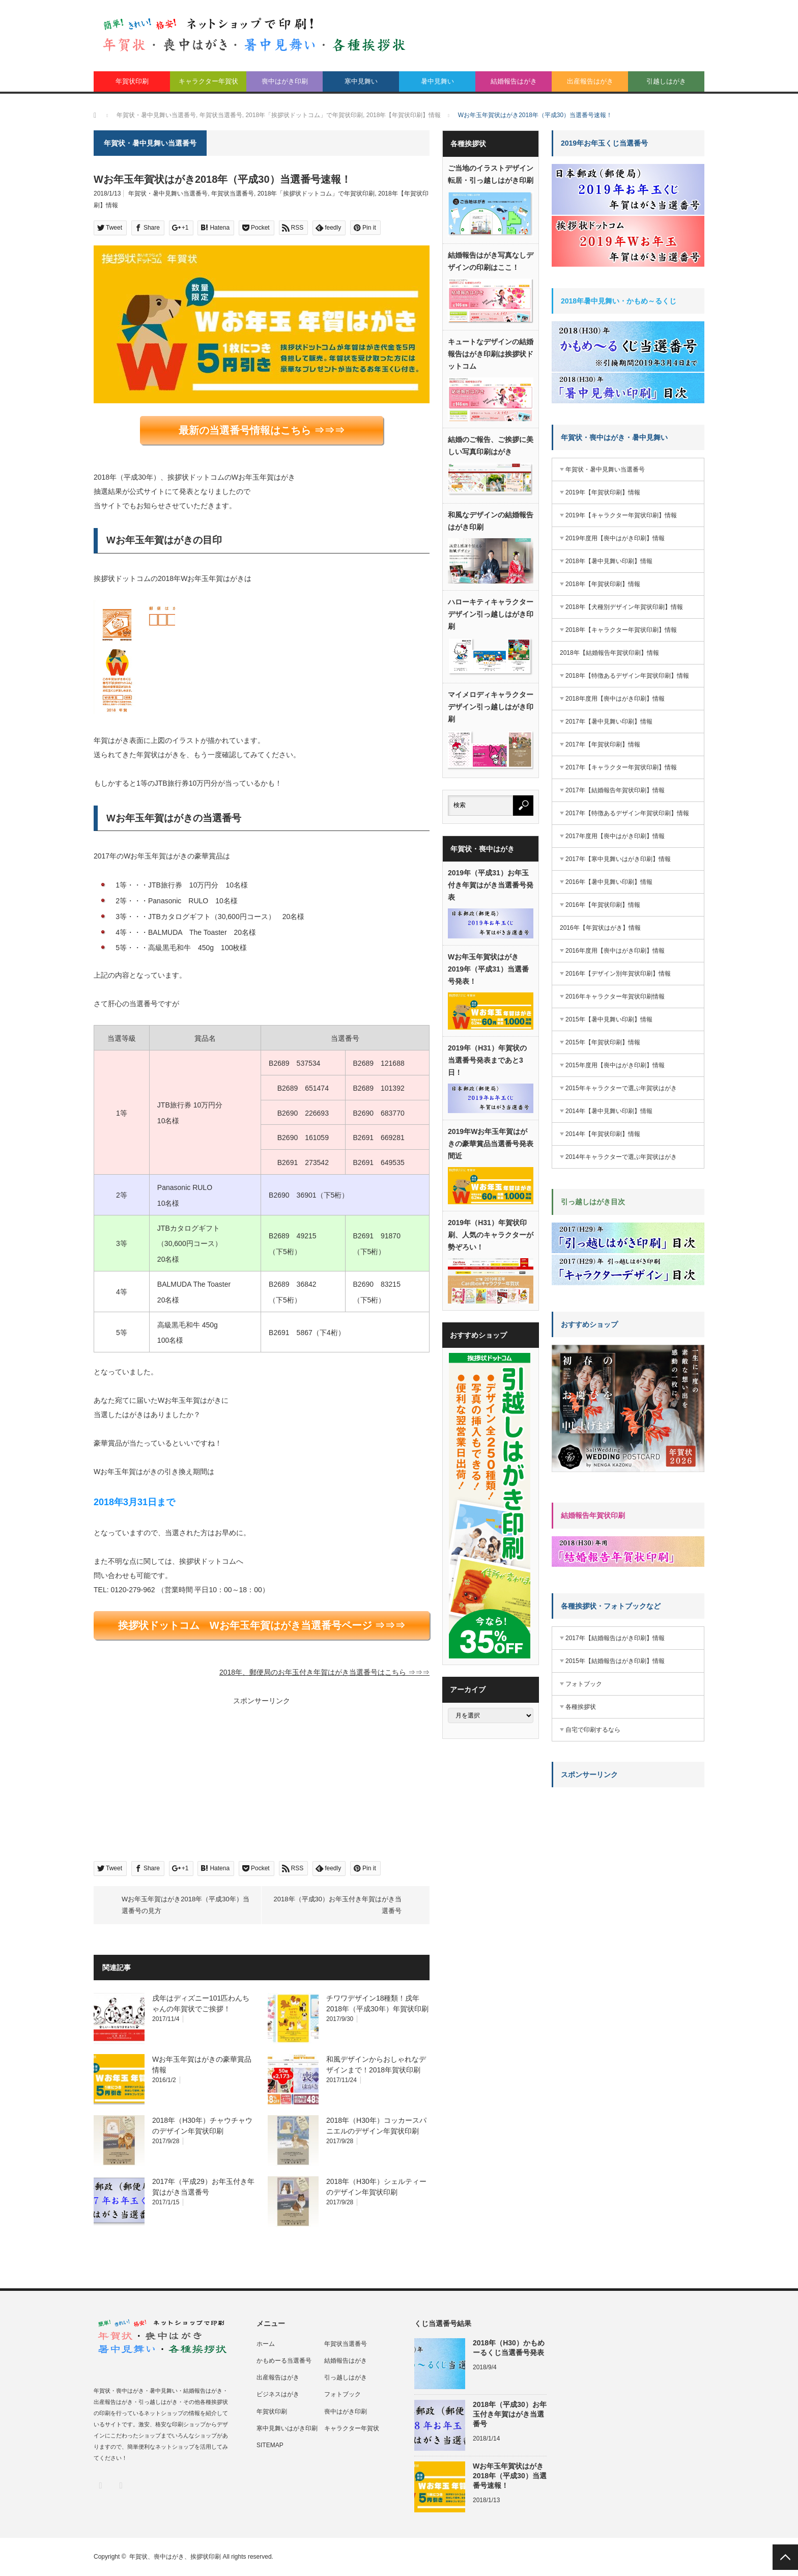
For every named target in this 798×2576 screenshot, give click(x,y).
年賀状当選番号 (232, 193)
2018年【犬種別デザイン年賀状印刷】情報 (624, 607)
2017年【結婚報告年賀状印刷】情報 (615, 790)
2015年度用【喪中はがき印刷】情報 (615, 1065)
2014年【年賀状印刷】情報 (602, 1134)
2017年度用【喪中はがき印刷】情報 (615, 836)
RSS (120, 2485)
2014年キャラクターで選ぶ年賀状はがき (621, 1156)
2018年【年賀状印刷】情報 (602, 584)
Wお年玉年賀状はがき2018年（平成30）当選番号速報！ (510, 2475)
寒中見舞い (361, 81)
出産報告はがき (590, 81)
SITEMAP (269, 2445)
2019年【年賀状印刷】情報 (602, 492)
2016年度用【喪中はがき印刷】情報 (615, 950)
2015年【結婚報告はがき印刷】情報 (615, 1661)
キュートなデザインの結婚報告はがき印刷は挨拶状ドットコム (490, 354)
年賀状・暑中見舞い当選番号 (168, 193)
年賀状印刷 (132, 81)
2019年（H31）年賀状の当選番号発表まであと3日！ (487, 1060)
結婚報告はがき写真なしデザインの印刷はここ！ (490, 261)
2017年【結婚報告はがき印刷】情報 (615, 1638)
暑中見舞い (437, 81)
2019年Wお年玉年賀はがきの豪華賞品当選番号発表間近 (490, 1143)
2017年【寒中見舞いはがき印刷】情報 (618, 859)
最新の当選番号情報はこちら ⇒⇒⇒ (262, 430)
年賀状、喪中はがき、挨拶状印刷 (175, 2556)
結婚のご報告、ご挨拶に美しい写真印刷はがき (490, 445)
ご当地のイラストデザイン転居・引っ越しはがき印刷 (490, 174)
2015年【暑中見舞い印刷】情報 (608, 1019)
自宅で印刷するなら (592, 1729)
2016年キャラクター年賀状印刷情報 (615, 996)
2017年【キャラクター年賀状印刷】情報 (621, 767)
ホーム (265, 2343)
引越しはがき (666, 81)
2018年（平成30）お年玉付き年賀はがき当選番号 (338, 1904)
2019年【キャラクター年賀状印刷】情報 (621, 515)
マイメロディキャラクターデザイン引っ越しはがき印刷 (490, 706)
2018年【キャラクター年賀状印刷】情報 (621, 629)
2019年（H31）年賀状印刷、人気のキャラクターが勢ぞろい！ (490, 1234)
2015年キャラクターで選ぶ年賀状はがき (621, 1088)
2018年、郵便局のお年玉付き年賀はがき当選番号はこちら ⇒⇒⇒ (324, 1672)
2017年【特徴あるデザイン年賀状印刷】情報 (627, 813)
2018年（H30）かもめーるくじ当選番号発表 (509, 2348)
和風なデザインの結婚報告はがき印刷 (490, 521)
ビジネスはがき (277, 2394)
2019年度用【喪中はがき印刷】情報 (615, 538)
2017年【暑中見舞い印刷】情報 (608, 721)
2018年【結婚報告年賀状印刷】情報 (609, 652)
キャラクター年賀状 (208, 81)
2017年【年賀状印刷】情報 (602, 744)
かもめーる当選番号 (283, 2360)
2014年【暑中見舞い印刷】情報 (608, 1111)
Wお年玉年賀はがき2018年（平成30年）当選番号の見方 (185, 1904)
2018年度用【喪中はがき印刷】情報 (615, 698)
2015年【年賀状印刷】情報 (602, 1042)
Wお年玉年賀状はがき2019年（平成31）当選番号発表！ (488, 969)
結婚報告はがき (514, 81)
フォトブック (583, 1683)
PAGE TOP (785, 2557)
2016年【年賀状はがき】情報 (600, 927)
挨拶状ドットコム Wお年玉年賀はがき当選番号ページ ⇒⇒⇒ (261, 1625)
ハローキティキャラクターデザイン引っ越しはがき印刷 (490, 614)
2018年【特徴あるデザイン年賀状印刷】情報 (627, 675)
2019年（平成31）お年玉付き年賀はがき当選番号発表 (490, 885)
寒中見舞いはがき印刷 (287, 2428)
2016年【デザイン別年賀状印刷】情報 (618, 973)
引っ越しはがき (345, 2377)
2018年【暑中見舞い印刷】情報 (608, 561)
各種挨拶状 (580, 1706)
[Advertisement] (175, 1778)
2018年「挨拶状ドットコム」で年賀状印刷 (316, 193)
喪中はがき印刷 (285, 81)
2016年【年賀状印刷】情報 (602, 904)
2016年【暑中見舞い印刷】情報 (608, 881)
